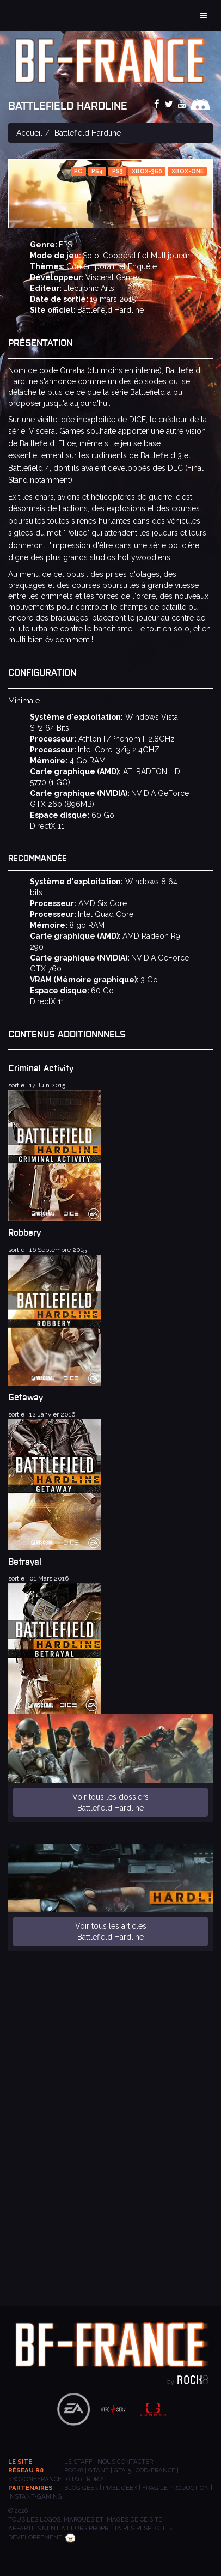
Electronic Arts (88, 288)
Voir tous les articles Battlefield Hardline (110, 1931)
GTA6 (74, 2479)
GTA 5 (122, 2470)
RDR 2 (95, 2479)
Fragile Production (175, 2488)
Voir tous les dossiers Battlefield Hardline (110, 1802)
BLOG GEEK (81, 2488)
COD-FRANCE (155, 2470)
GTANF (98, 2470)
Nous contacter (125, 2461)
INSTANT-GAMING (35, 2496)
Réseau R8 (26, 2470)
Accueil (29, 133)
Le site (20, 2461)
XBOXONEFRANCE (35, 2479)
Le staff (78, 2461)
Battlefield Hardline (110, 310)
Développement (42, 2537)
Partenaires (30, 2488)
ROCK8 (73, 2470)
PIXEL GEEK (120, 2488)
